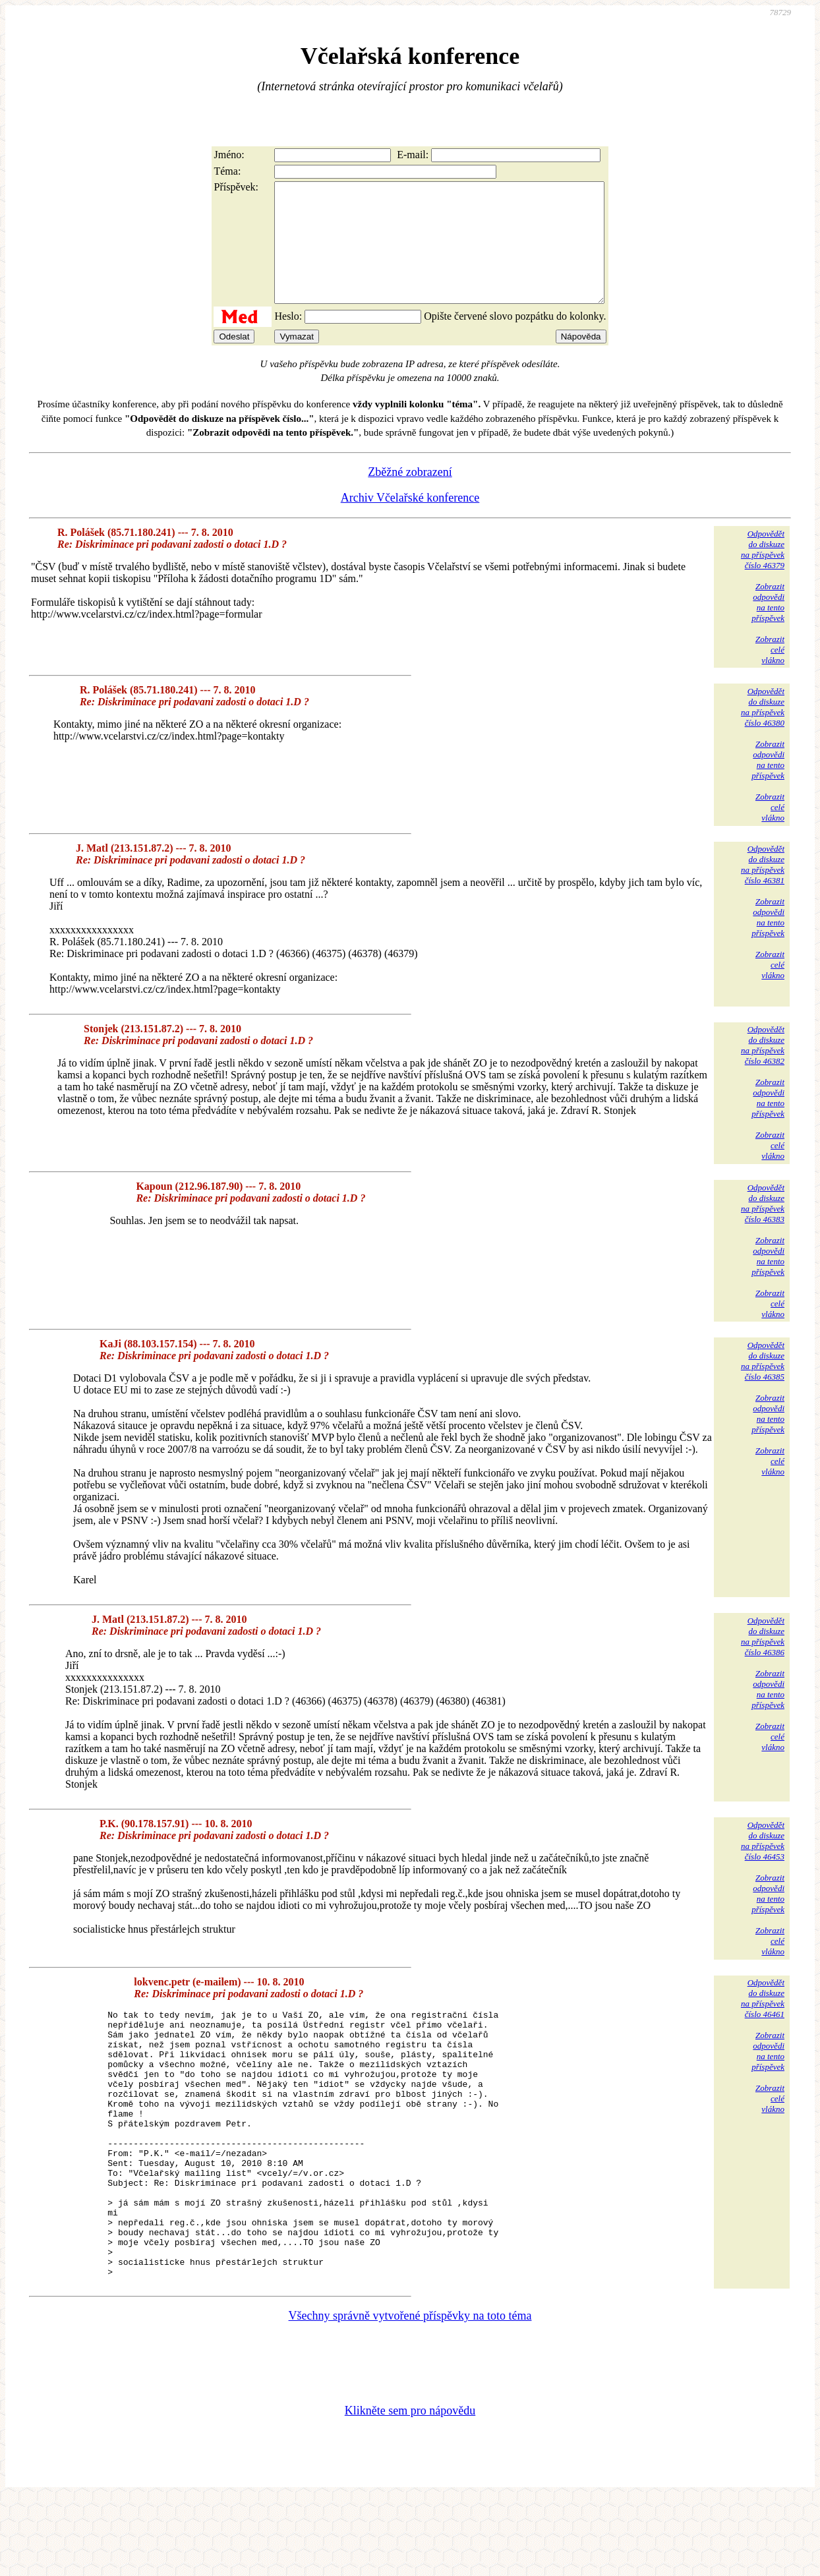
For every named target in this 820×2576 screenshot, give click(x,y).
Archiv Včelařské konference (410, 521)
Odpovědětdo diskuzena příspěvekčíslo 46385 (762, 1384)
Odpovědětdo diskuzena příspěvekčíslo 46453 (762, 1864)
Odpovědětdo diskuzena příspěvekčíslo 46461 (762, 2022)
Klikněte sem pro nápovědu (410, 2487)
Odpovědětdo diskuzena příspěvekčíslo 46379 (762, 573)
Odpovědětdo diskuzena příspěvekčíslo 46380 (762, 730)
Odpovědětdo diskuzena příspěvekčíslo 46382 (762, 1069)
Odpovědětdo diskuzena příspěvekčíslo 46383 (762, 1227)
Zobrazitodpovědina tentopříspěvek (767, 626)
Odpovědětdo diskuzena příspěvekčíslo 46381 (762, 888)
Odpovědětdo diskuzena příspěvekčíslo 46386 (762, 1660)
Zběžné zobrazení (410, 495)
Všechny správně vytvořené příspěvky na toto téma (410, 2392)
